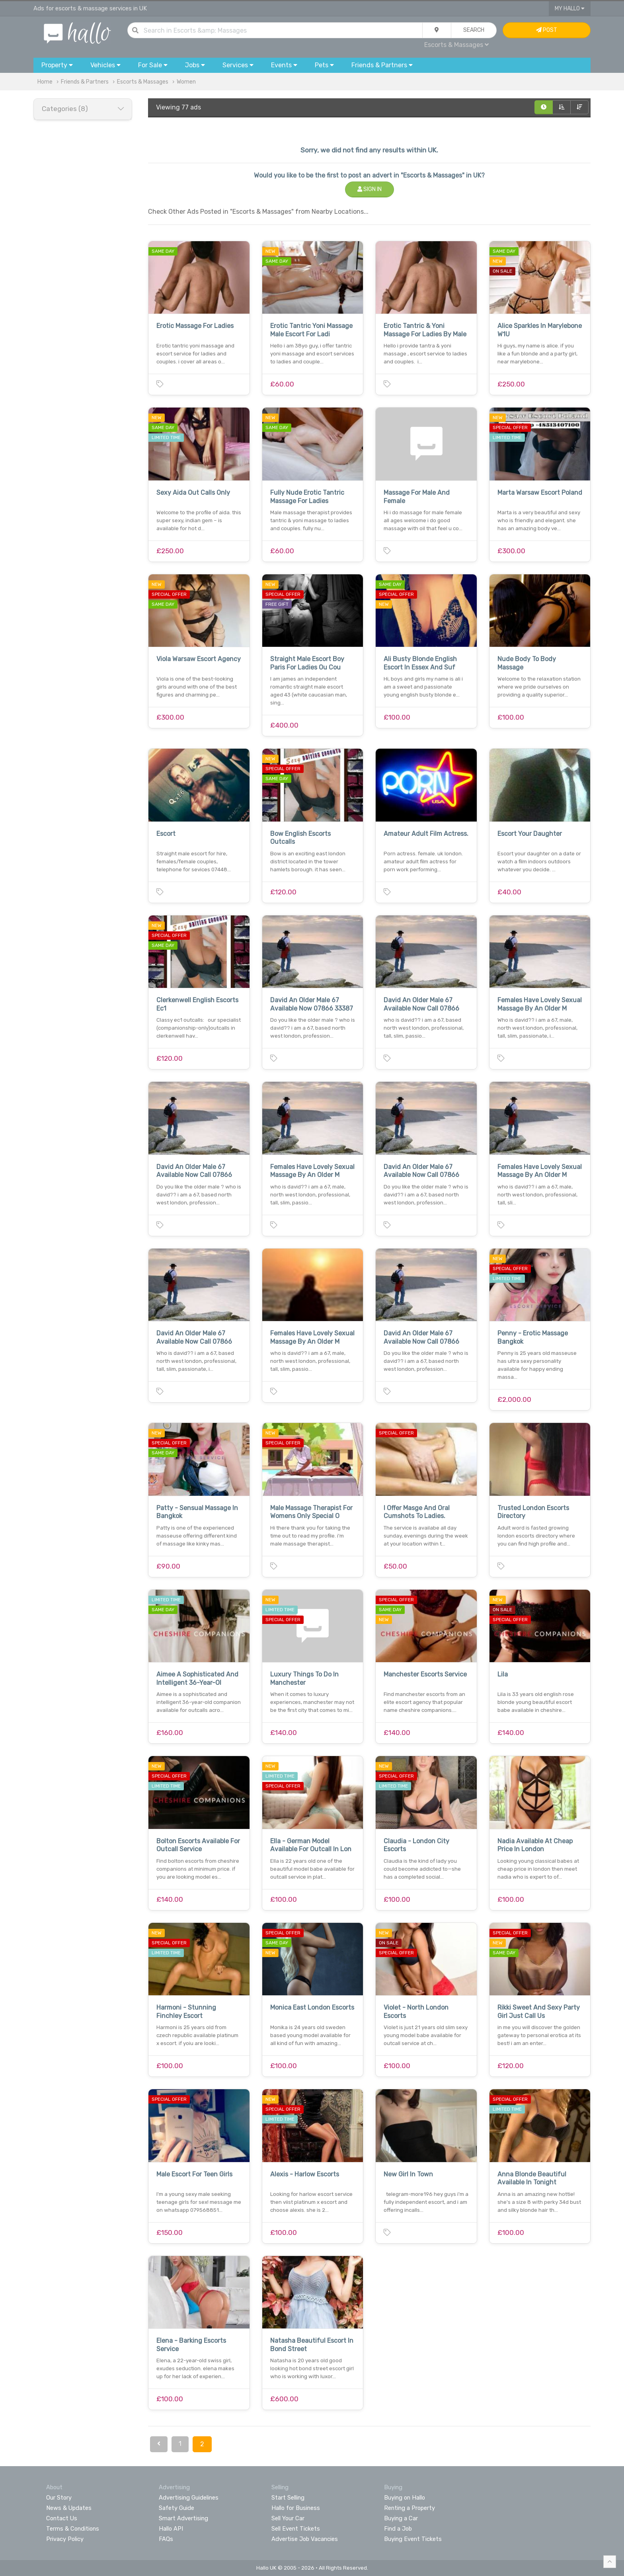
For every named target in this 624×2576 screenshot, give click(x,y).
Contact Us (61, 2518)
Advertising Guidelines (188, 2497)
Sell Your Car (287, 2518)
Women (186, 81)
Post (546, 30)
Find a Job (398, 2528)
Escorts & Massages (456, 45)
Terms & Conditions (72, 2528)
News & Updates (69, 2508)
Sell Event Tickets (295, 2528)
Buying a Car (401, 2518)
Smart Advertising (183, 2518)
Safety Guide (176, 2508)
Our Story (59, 2497)
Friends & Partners (85, 81)
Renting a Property (409, 2508)
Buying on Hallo (404, 2497)
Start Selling (287, 2497)
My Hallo (570, 8)
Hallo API (171, 2528)
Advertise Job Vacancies (304, 2539)
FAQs (166, 2539)
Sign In (369, 189)
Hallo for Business (295, 2508)
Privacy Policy (65, 2539)
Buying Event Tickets (413, 2539)
